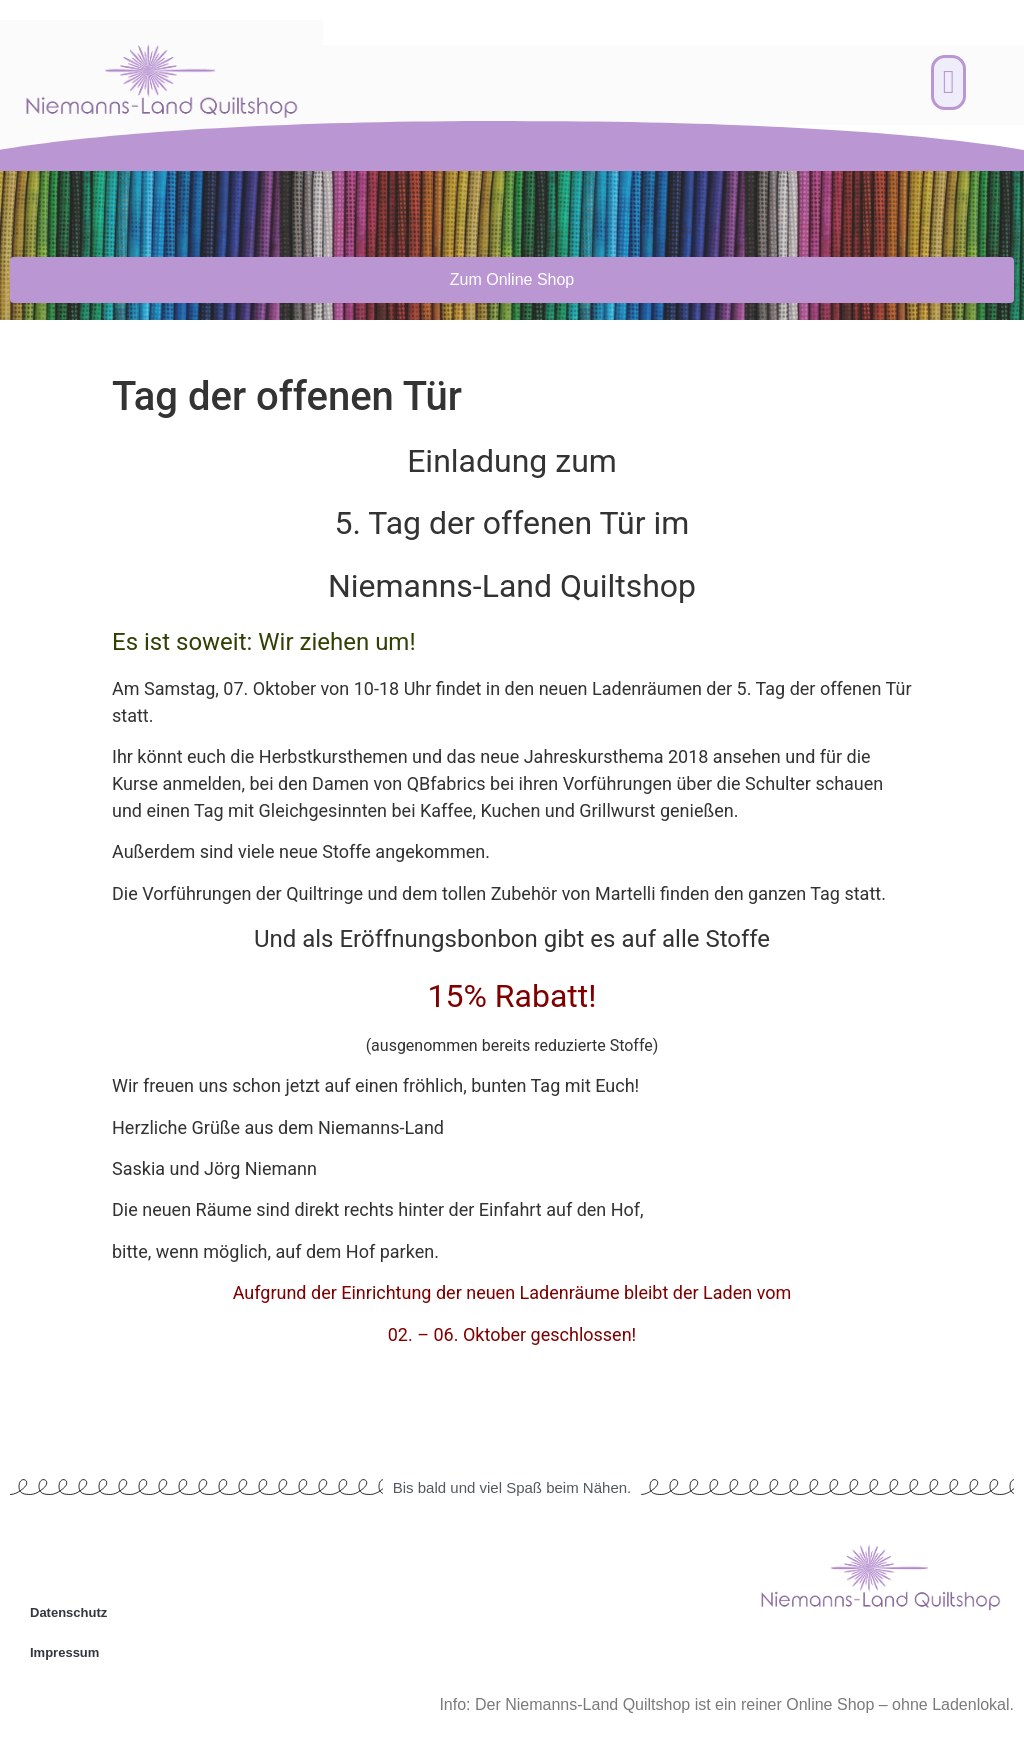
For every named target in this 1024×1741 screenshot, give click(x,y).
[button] (948, 83)
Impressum (64, 1652)
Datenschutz (68, 1612)
